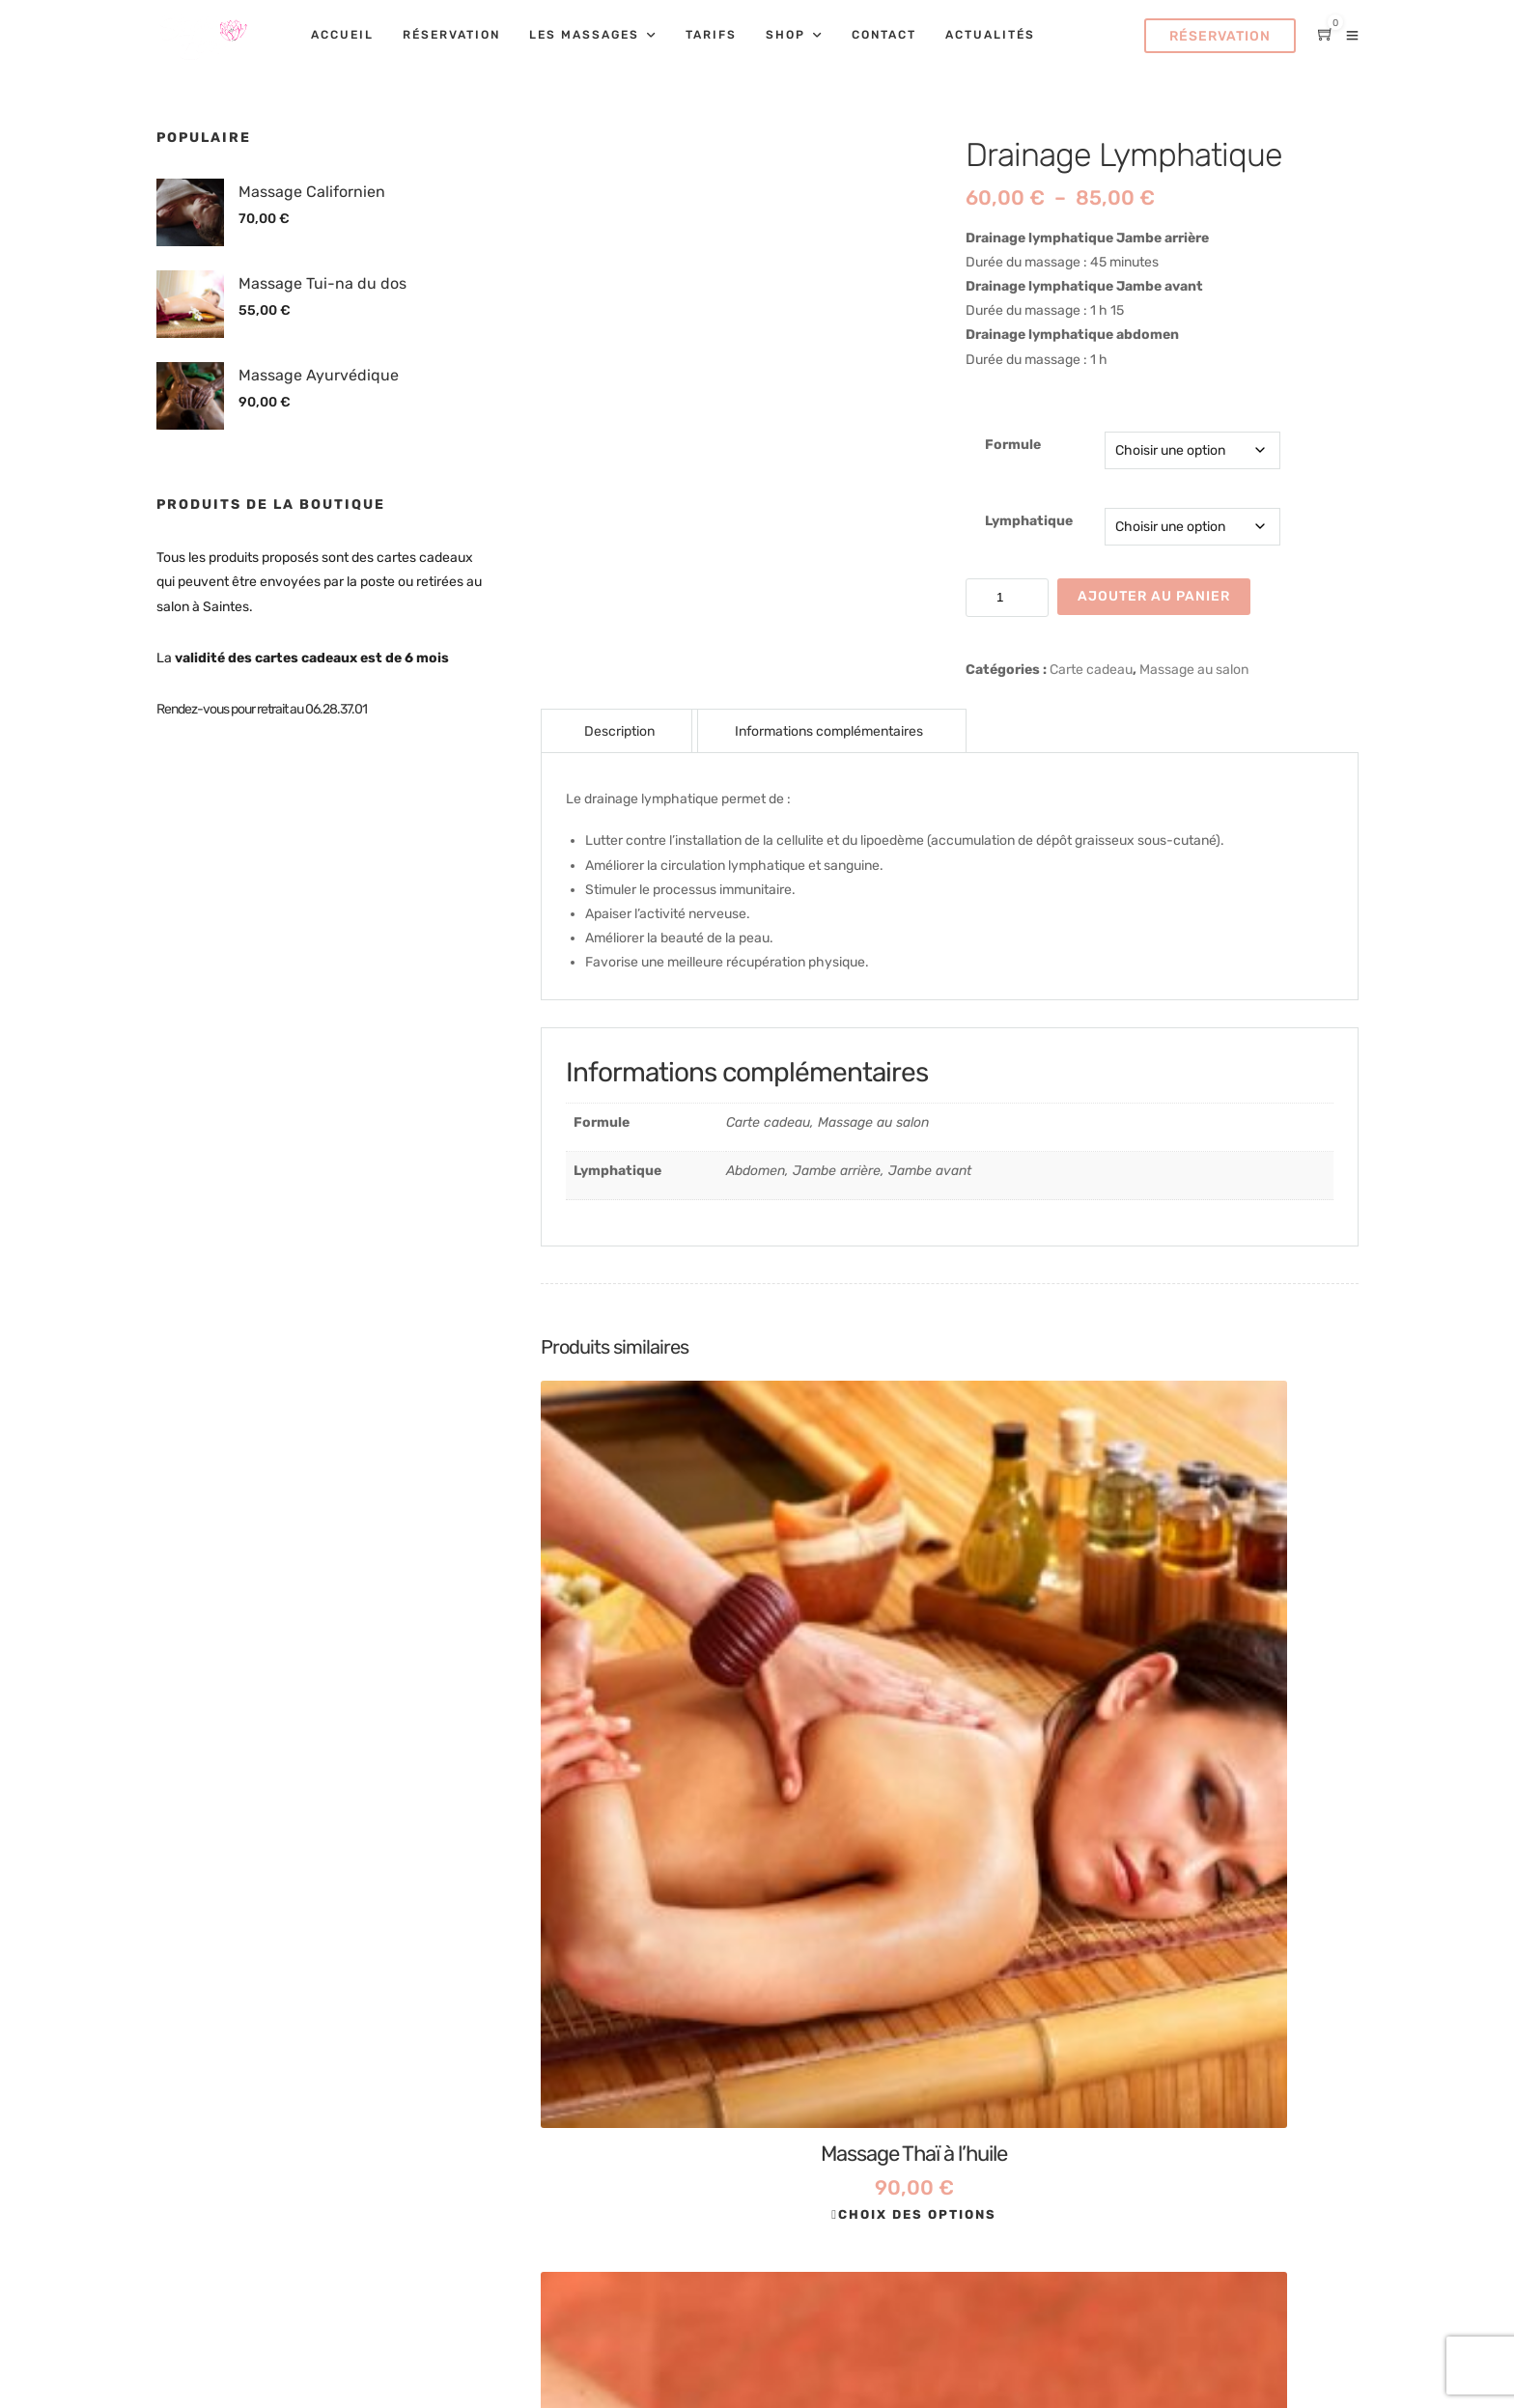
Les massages (584, 35)
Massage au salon (1193, 669)
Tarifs (711, 35)
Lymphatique (1029, 521)
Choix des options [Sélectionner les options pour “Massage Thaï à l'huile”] (673, 1727)
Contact (884, 35)
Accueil (342, 35)
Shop (785, 35)
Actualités (990, 35)
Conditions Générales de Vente (1084, 2026)
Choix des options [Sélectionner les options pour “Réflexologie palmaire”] (952, 1727)
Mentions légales (1038, 1988)
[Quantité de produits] (1007, 597)
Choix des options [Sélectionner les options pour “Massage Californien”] (1232, 1727)
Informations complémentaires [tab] (829, 731)
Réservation (451, 35)
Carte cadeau (1091, 669)
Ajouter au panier (1154, 596)
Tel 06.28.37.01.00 (649, 1917)
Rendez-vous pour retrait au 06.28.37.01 (261, 709)
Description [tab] (619, 731)
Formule (1013, 444)
